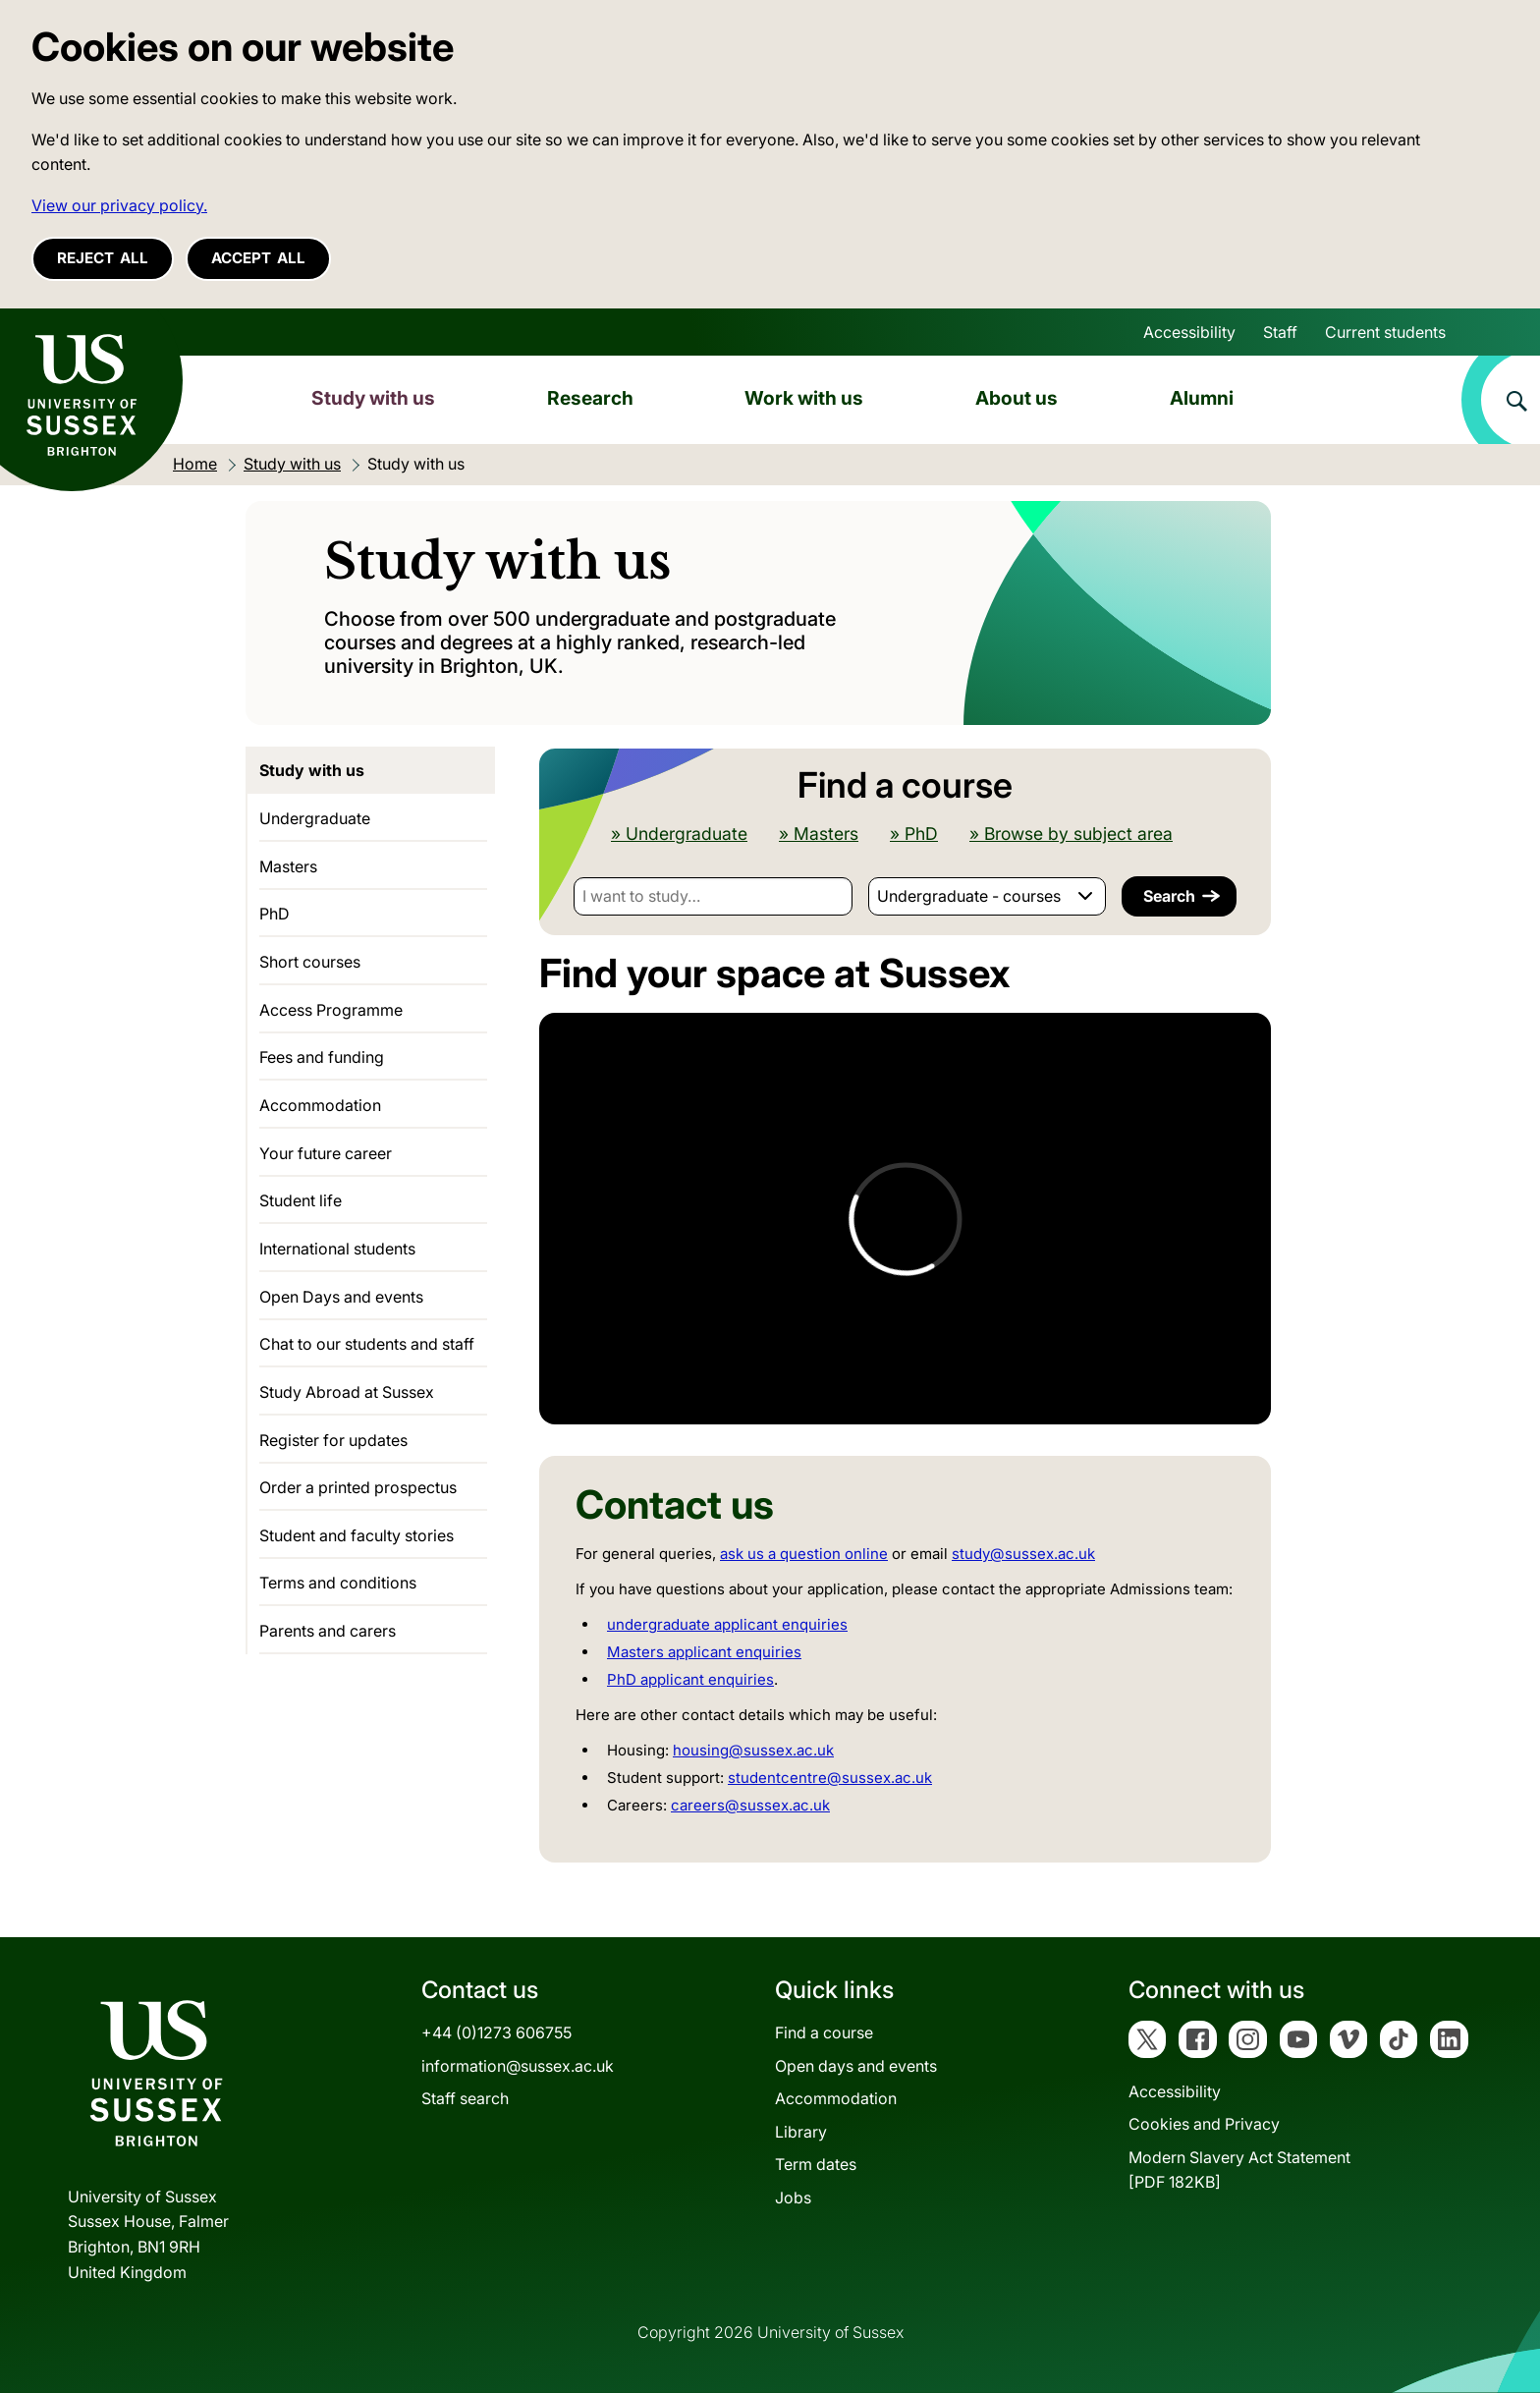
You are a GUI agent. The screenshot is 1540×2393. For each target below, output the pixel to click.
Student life (300, 1200)
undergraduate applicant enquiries (727, 1624)
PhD (274, 913)
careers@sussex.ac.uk (750, 1805)
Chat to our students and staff (366, 1344)
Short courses (309, 962)
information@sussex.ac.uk (517, 2066)
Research (590, 398)
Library (801, 2132)
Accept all (258, 258)
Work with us (803, 398)
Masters (288, 866)
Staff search (465, 2098)
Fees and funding (321, 1057)
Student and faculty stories (356, 1535)
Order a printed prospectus (358, 1487)
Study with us (373, 398)
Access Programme (331, 1010)
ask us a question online (804, 1553)
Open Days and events (341, 1297)
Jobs (793, 2197)
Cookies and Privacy (1204, 2124)
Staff (1280, 332)
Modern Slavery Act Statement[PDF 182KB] (1239, 2170)
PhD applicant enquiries (690, 1679)
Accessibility (1189, 332)
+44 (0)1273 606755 (496, 2032)
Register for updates (333, 1440)
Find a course (824, 2032)
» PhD (914, 833)
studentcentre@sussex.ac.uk (830, 1777)
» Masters (818, 833)
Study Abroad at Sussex (346, 1392)
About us (1016, 398)
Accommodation (320, 1105)
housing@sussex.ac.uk (753, 1750)
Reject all (102, 258)
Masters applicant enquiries (704, 1651)
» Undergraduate (679, 833)
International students (337, 1248)
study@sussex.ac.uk (1023, 1553)
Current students (1385, 332)
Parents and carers (327, 1631)
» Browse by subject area (1071, 833)
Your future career (325, 1153)
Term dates (815, 2164)
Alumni (1202, 398)
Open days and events (856, 2066)
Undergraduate (314, 818)
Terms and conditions (337, 1582)
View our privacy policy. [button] (119, 205)
